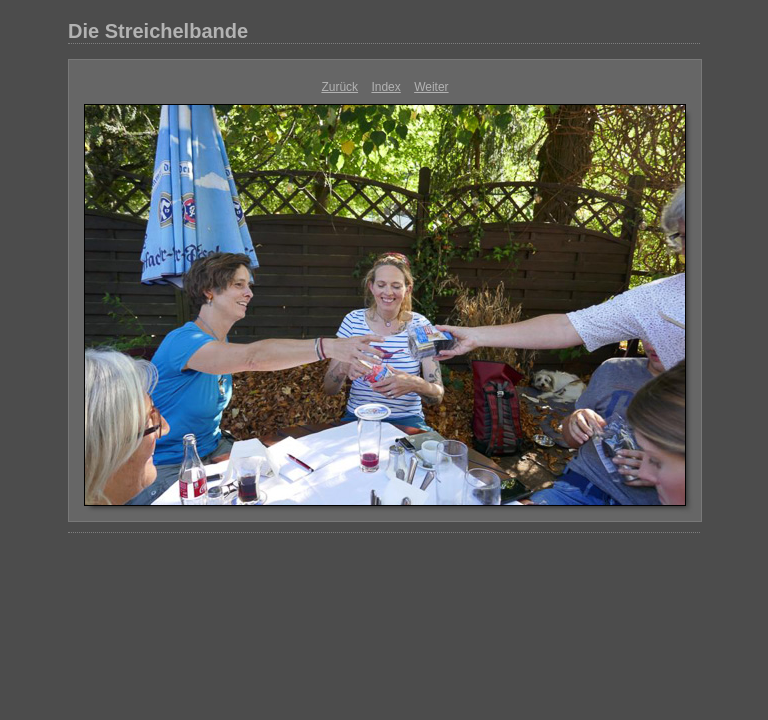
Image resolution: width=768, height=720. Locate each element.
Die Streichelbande (158, 31)
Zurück (339, 87)
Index (385, 87)
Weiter (431, 87)
